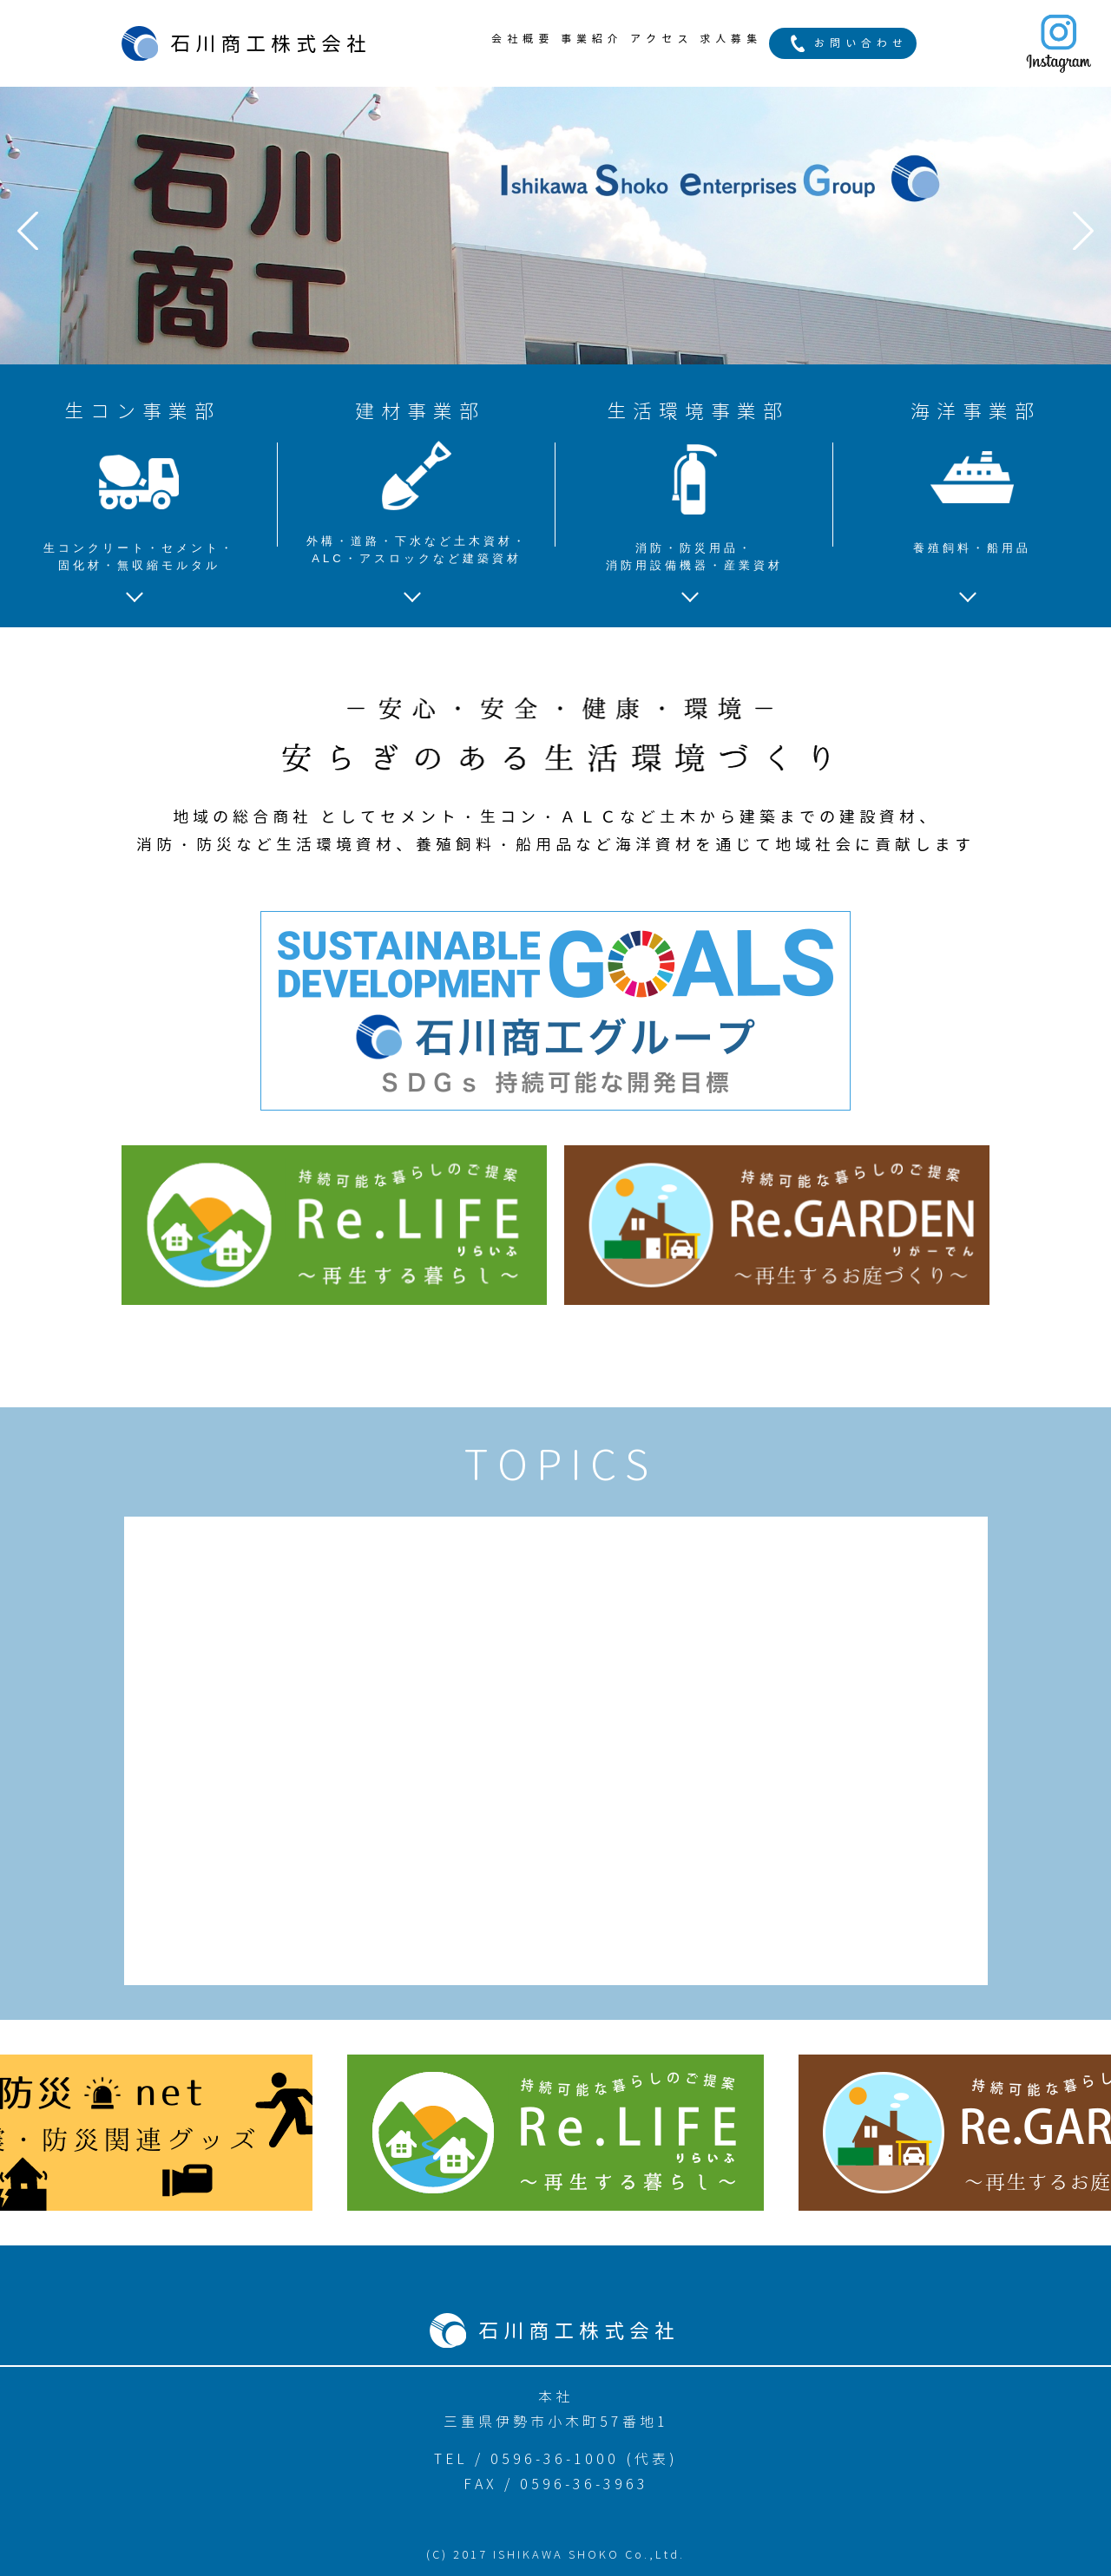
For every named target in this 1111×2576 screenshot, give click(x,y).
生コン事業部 (139, 486)
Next (1083, 231)
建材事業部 (417, 482)
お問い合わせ (861, 43)
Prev (27, 231)
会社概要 (522, 38)
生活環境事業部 (694, 486)
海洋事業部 (972, 477)
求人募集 (731, 38)
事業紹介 (592, 38)
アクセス (661, 38)
